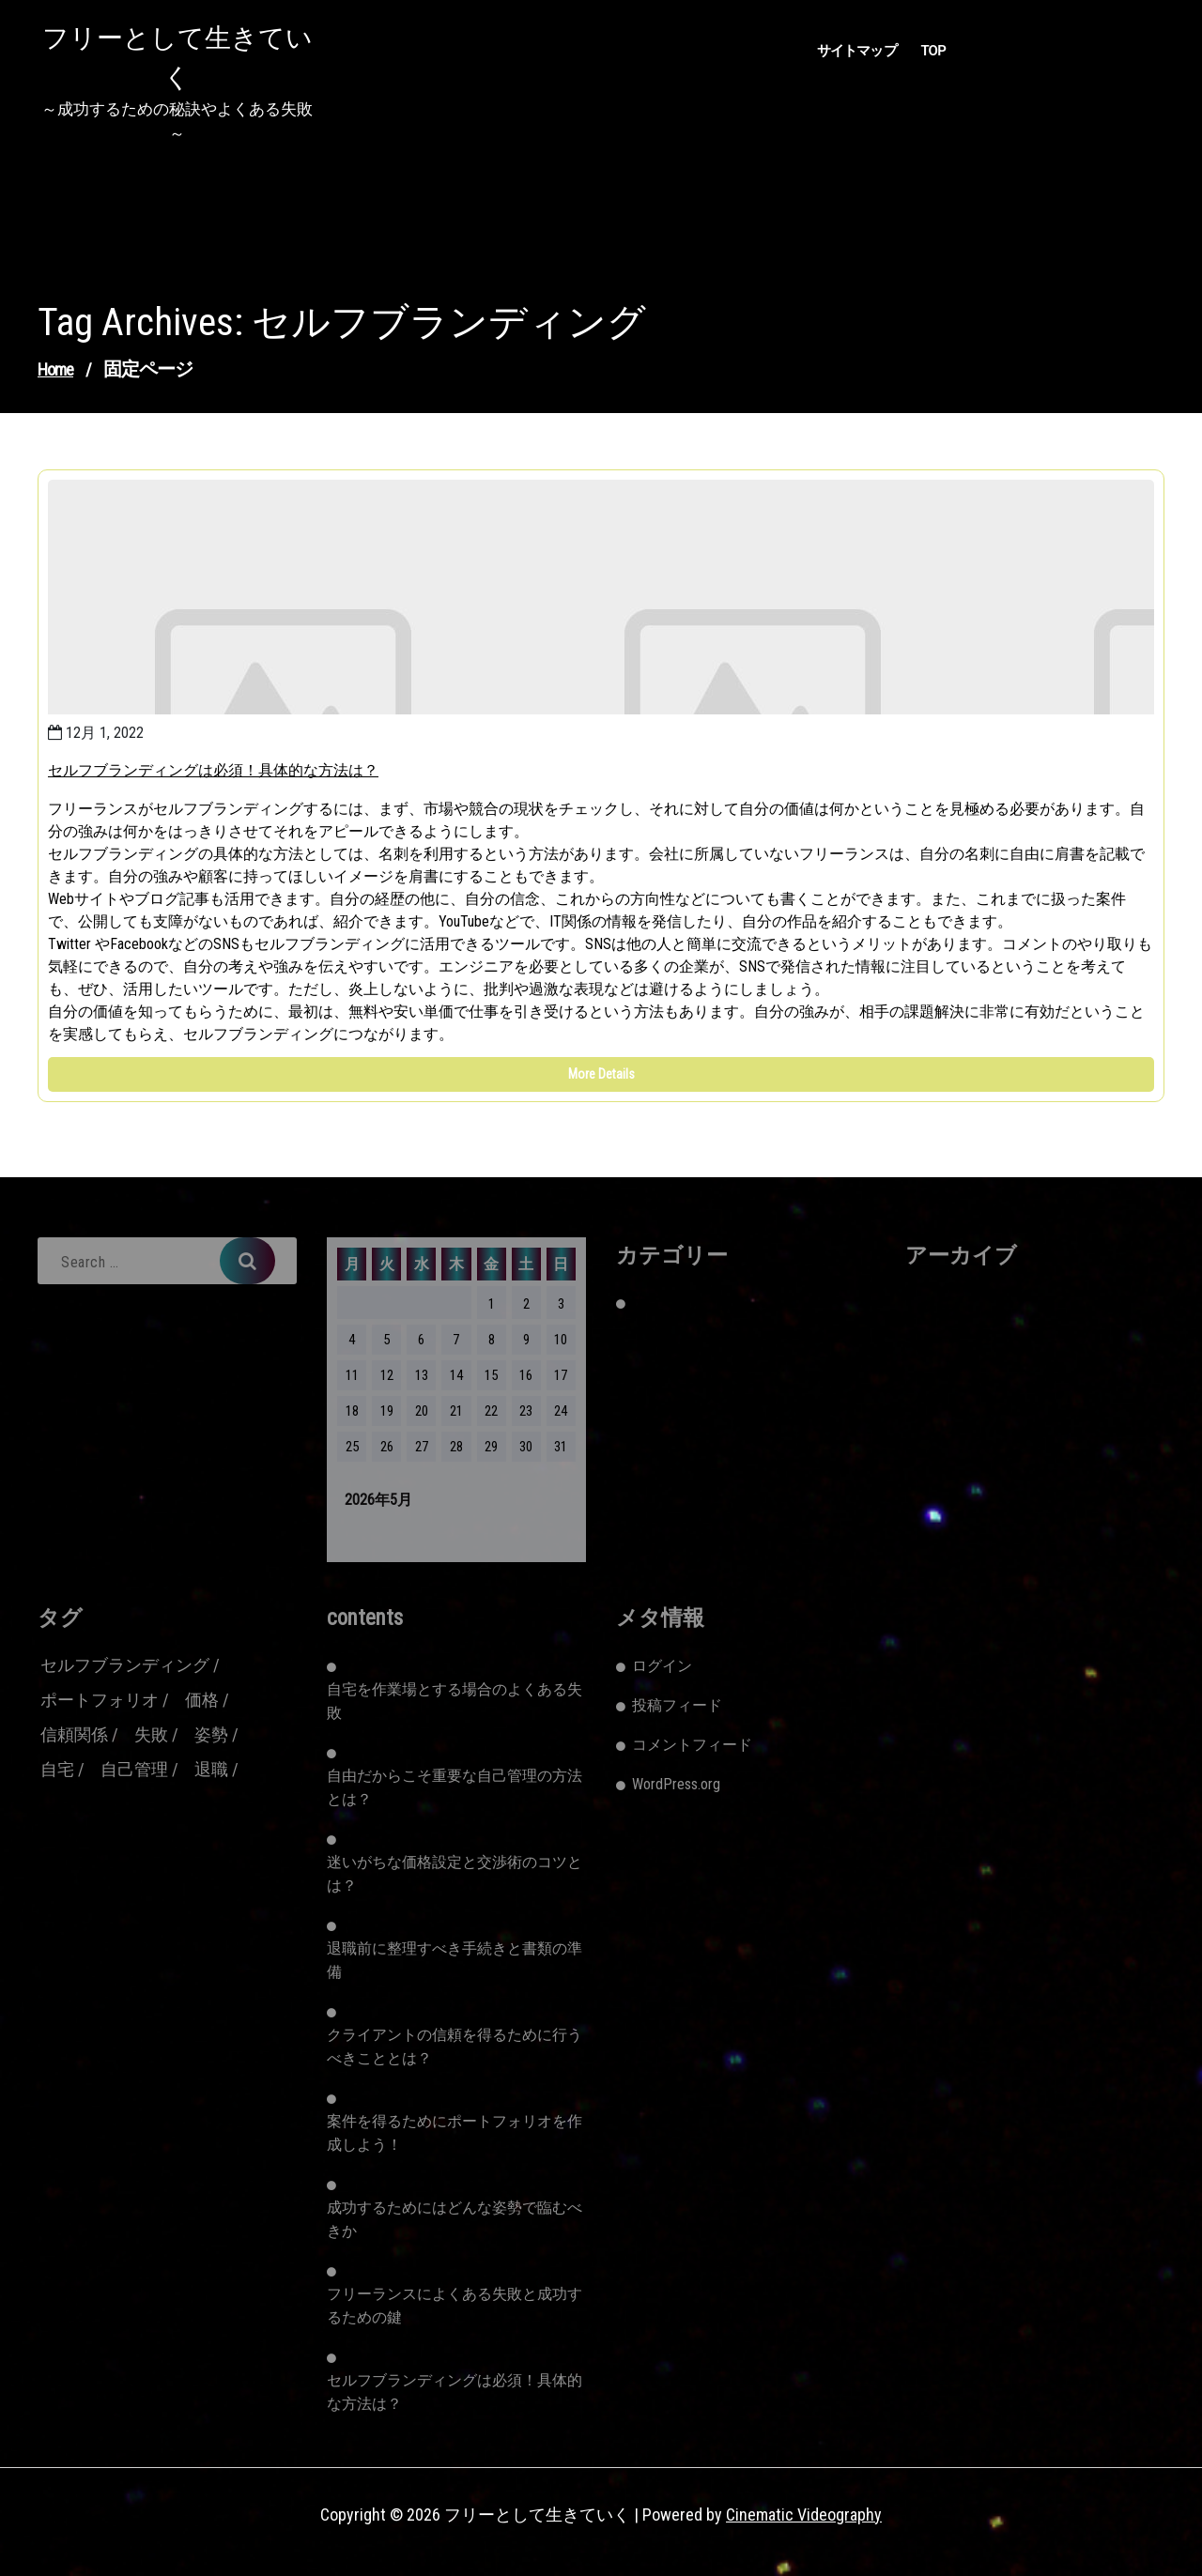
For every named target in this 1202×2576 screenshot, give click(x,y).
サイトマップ (857, 50)
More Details (601, 1073)
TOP (933, 50)
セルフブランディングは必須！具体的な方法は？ (213, 770)
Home (55, 369)
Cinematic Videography (804, 2514)
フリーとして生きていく (177, 58)
